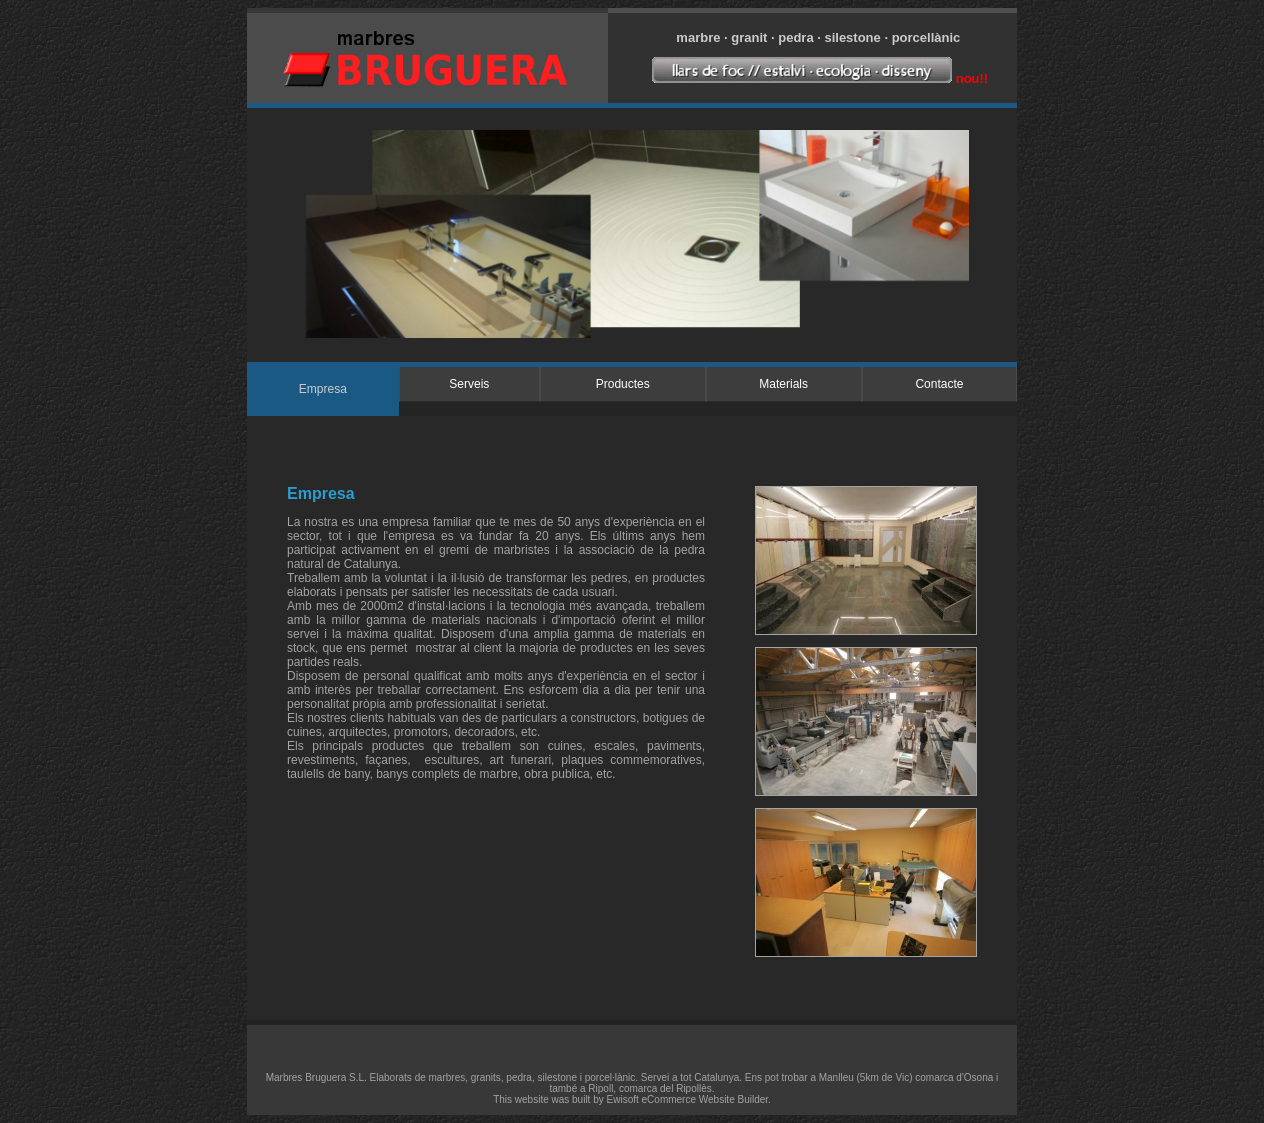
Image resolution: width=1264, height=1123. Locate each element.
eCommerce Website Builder (705, 1099)
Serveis (469, 384)
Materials (783, 384)
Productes (623, 384)
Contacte (939, 384)
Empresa (323, 389)
